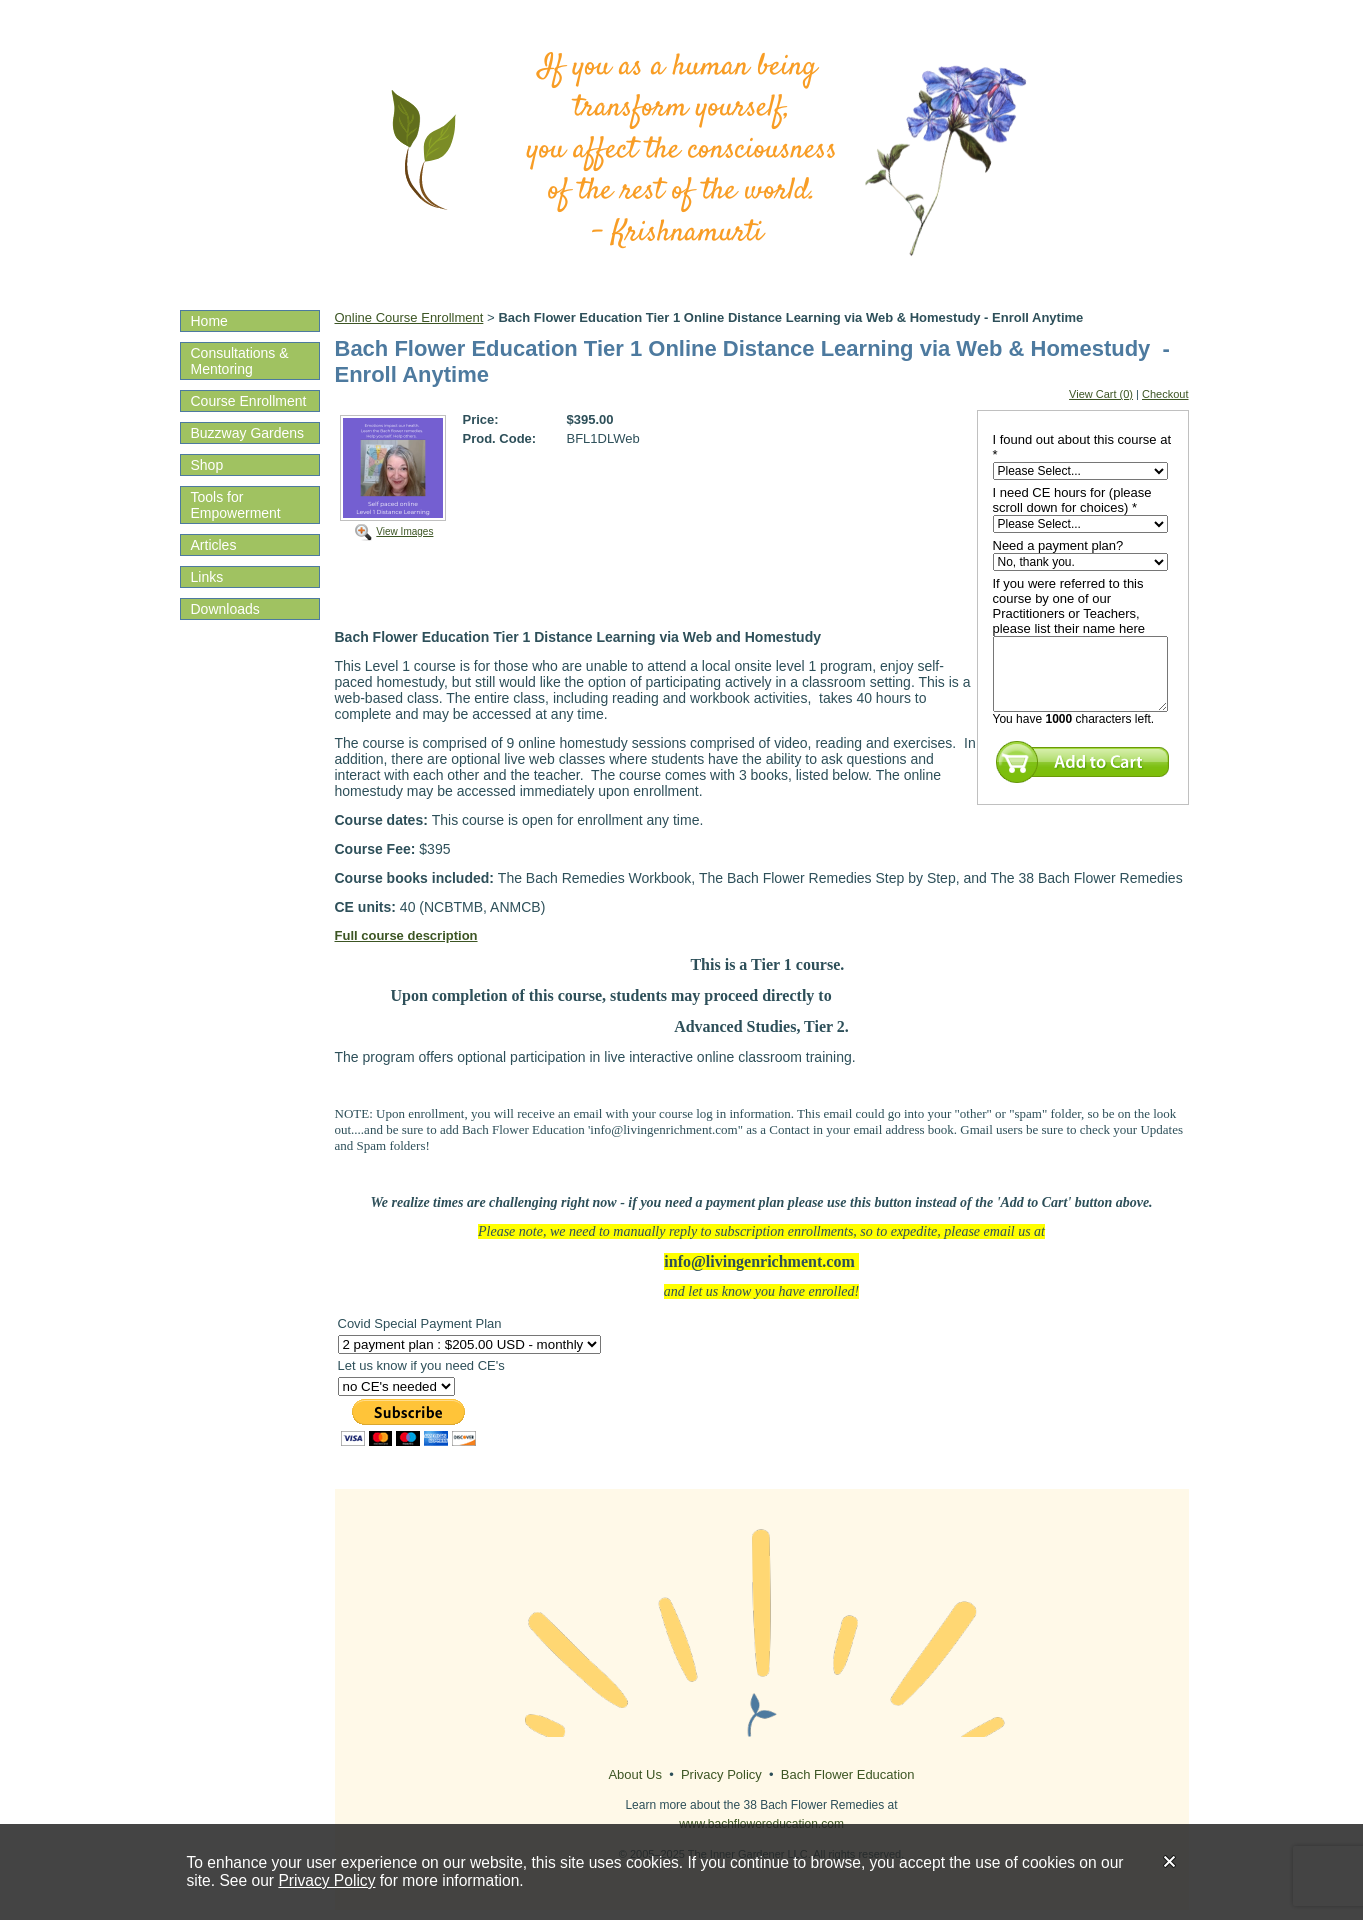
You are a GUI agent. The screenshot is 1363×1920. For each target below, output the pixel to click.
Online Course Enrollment (409, 317)
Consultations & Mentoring (240, 361)
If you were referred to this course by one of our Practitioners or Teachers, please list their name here (1069, 606)
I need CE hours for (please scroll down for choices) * (1072, 500)
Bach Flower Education (848, 1774)
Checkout (1165, 394)
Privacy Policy (326, 1880)
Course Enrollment (249, 401)
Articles (214, 545)
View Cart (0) (1101, 394)
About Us (634, 1774)
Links (207, 577)
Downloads (225, 609)
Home (209, 321)
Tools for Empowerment (236, 505)
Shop (207, 465)
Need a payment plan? (1058, 545)
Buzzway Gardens (248, 433)
